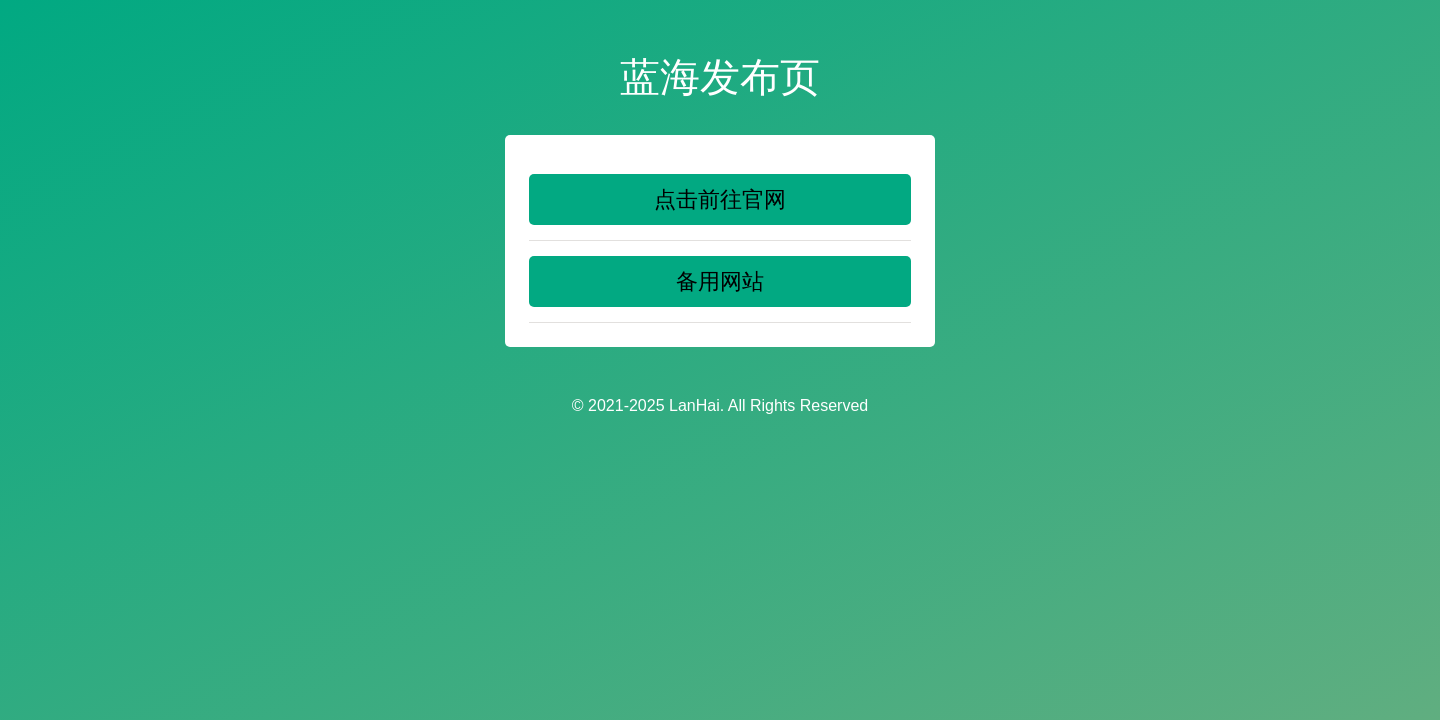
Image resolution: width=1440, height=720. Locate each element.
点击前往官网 (720, 199)
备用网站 (720, 281)
